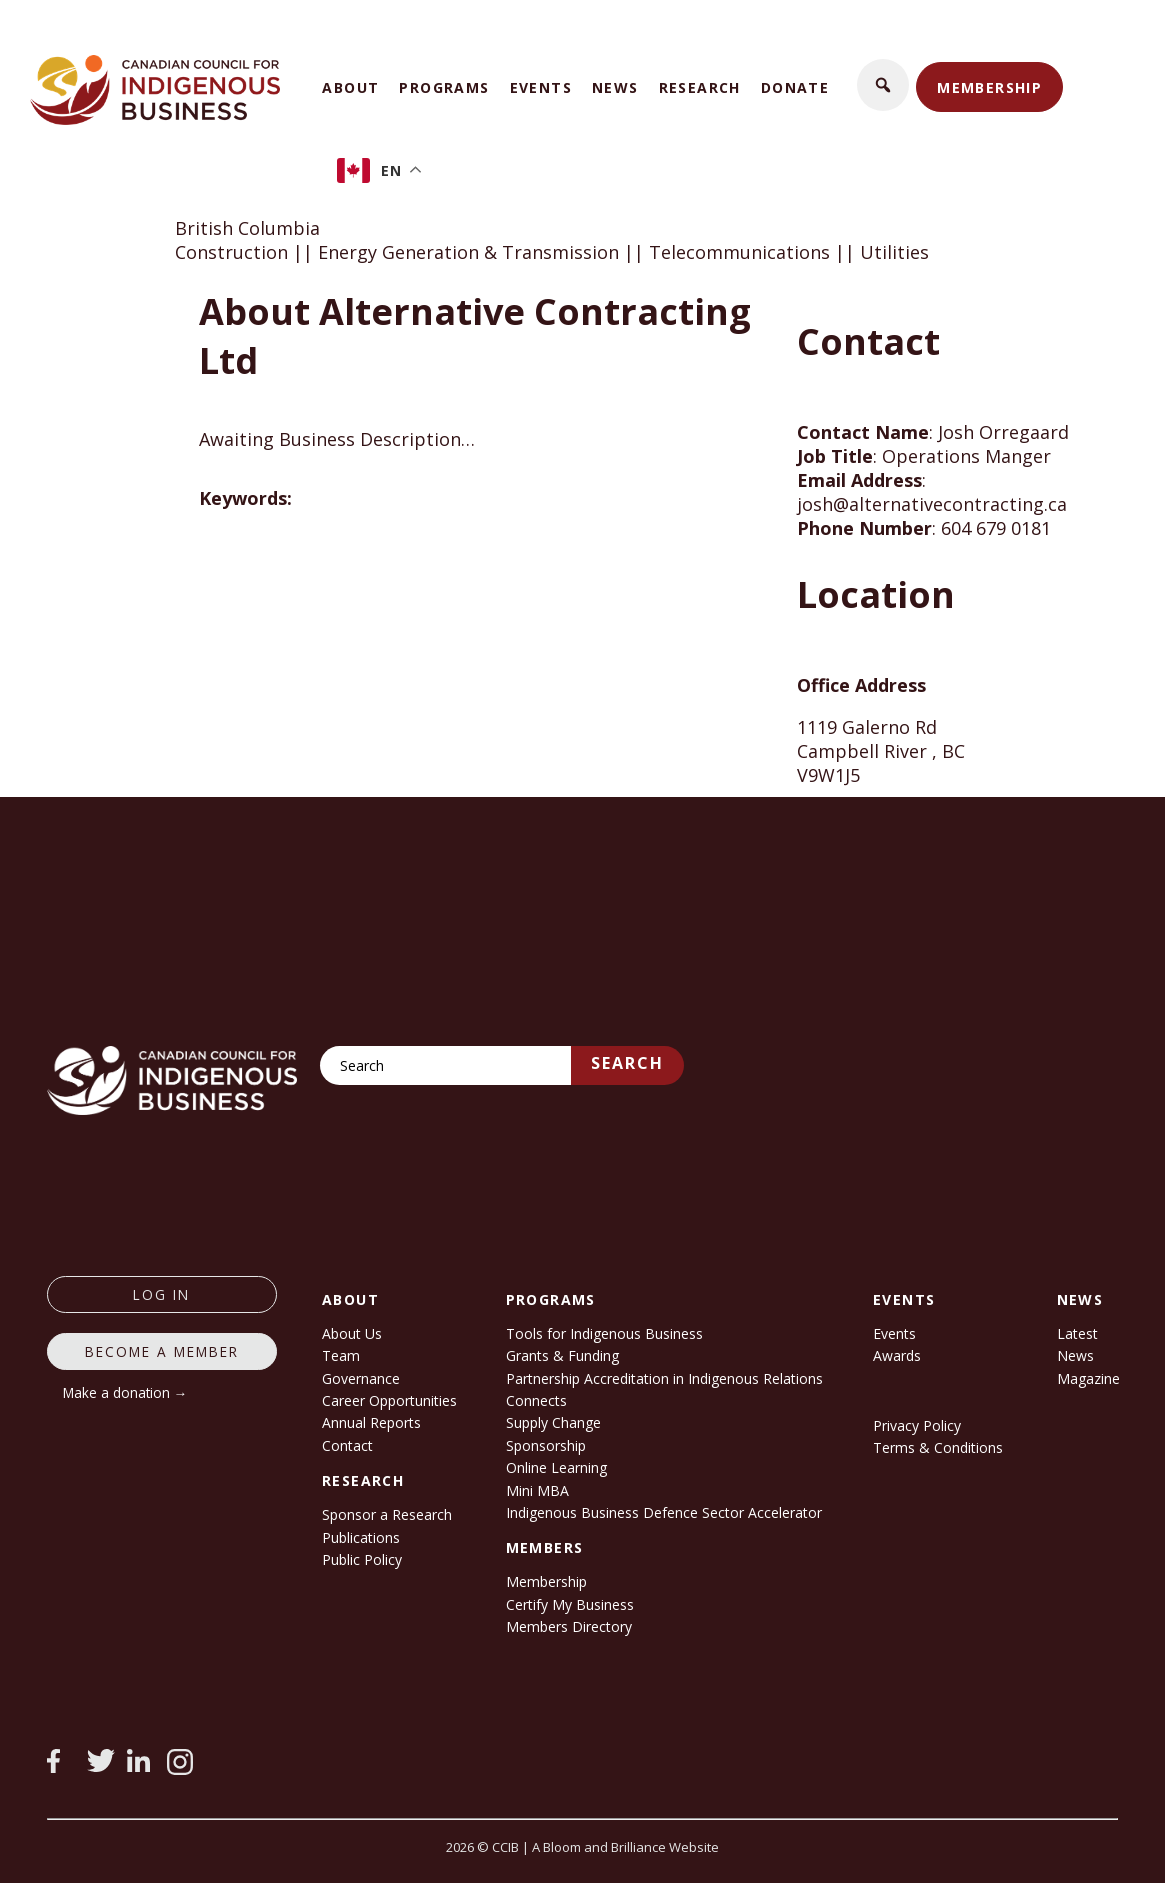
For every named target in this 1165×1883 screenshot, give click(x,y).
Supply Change (553, 1422)
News (615, 87)
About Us (352, 1333)
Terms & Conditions (938, 1447)
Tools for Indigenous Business (604, 1333)
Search (627, 1063)
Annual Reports (371, 1422)
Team (341, 1355)
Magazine (1088, 1378)
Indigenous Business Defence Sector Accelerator (664, 1512)
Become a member (162, 1351)
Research (700, 87)
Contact (347, 1445)
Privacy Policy (917, 1425)
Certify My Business (570, 1604)
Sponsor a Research (387, 1514)
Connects (536, 1400)
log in (161, 1294)
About (350, 87)
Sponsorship (546, 1445)
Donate (795, 87)
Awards (897, 1355)
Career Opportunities (389, 1400)
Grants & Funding (562, 1355)
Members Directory (569, 1626)
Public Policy (362, 1559)
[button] (883, 85)
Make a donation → (125, 1392)
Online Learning (556, 1467)
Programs (444, 87)
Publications (361, 1537)
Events (541, 87)
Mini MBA (537, 1490)
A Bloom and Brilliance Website (625, 1847)
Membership (989, 87)
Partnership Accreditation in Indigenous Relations (664, 1378)
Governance (361, 1378)
